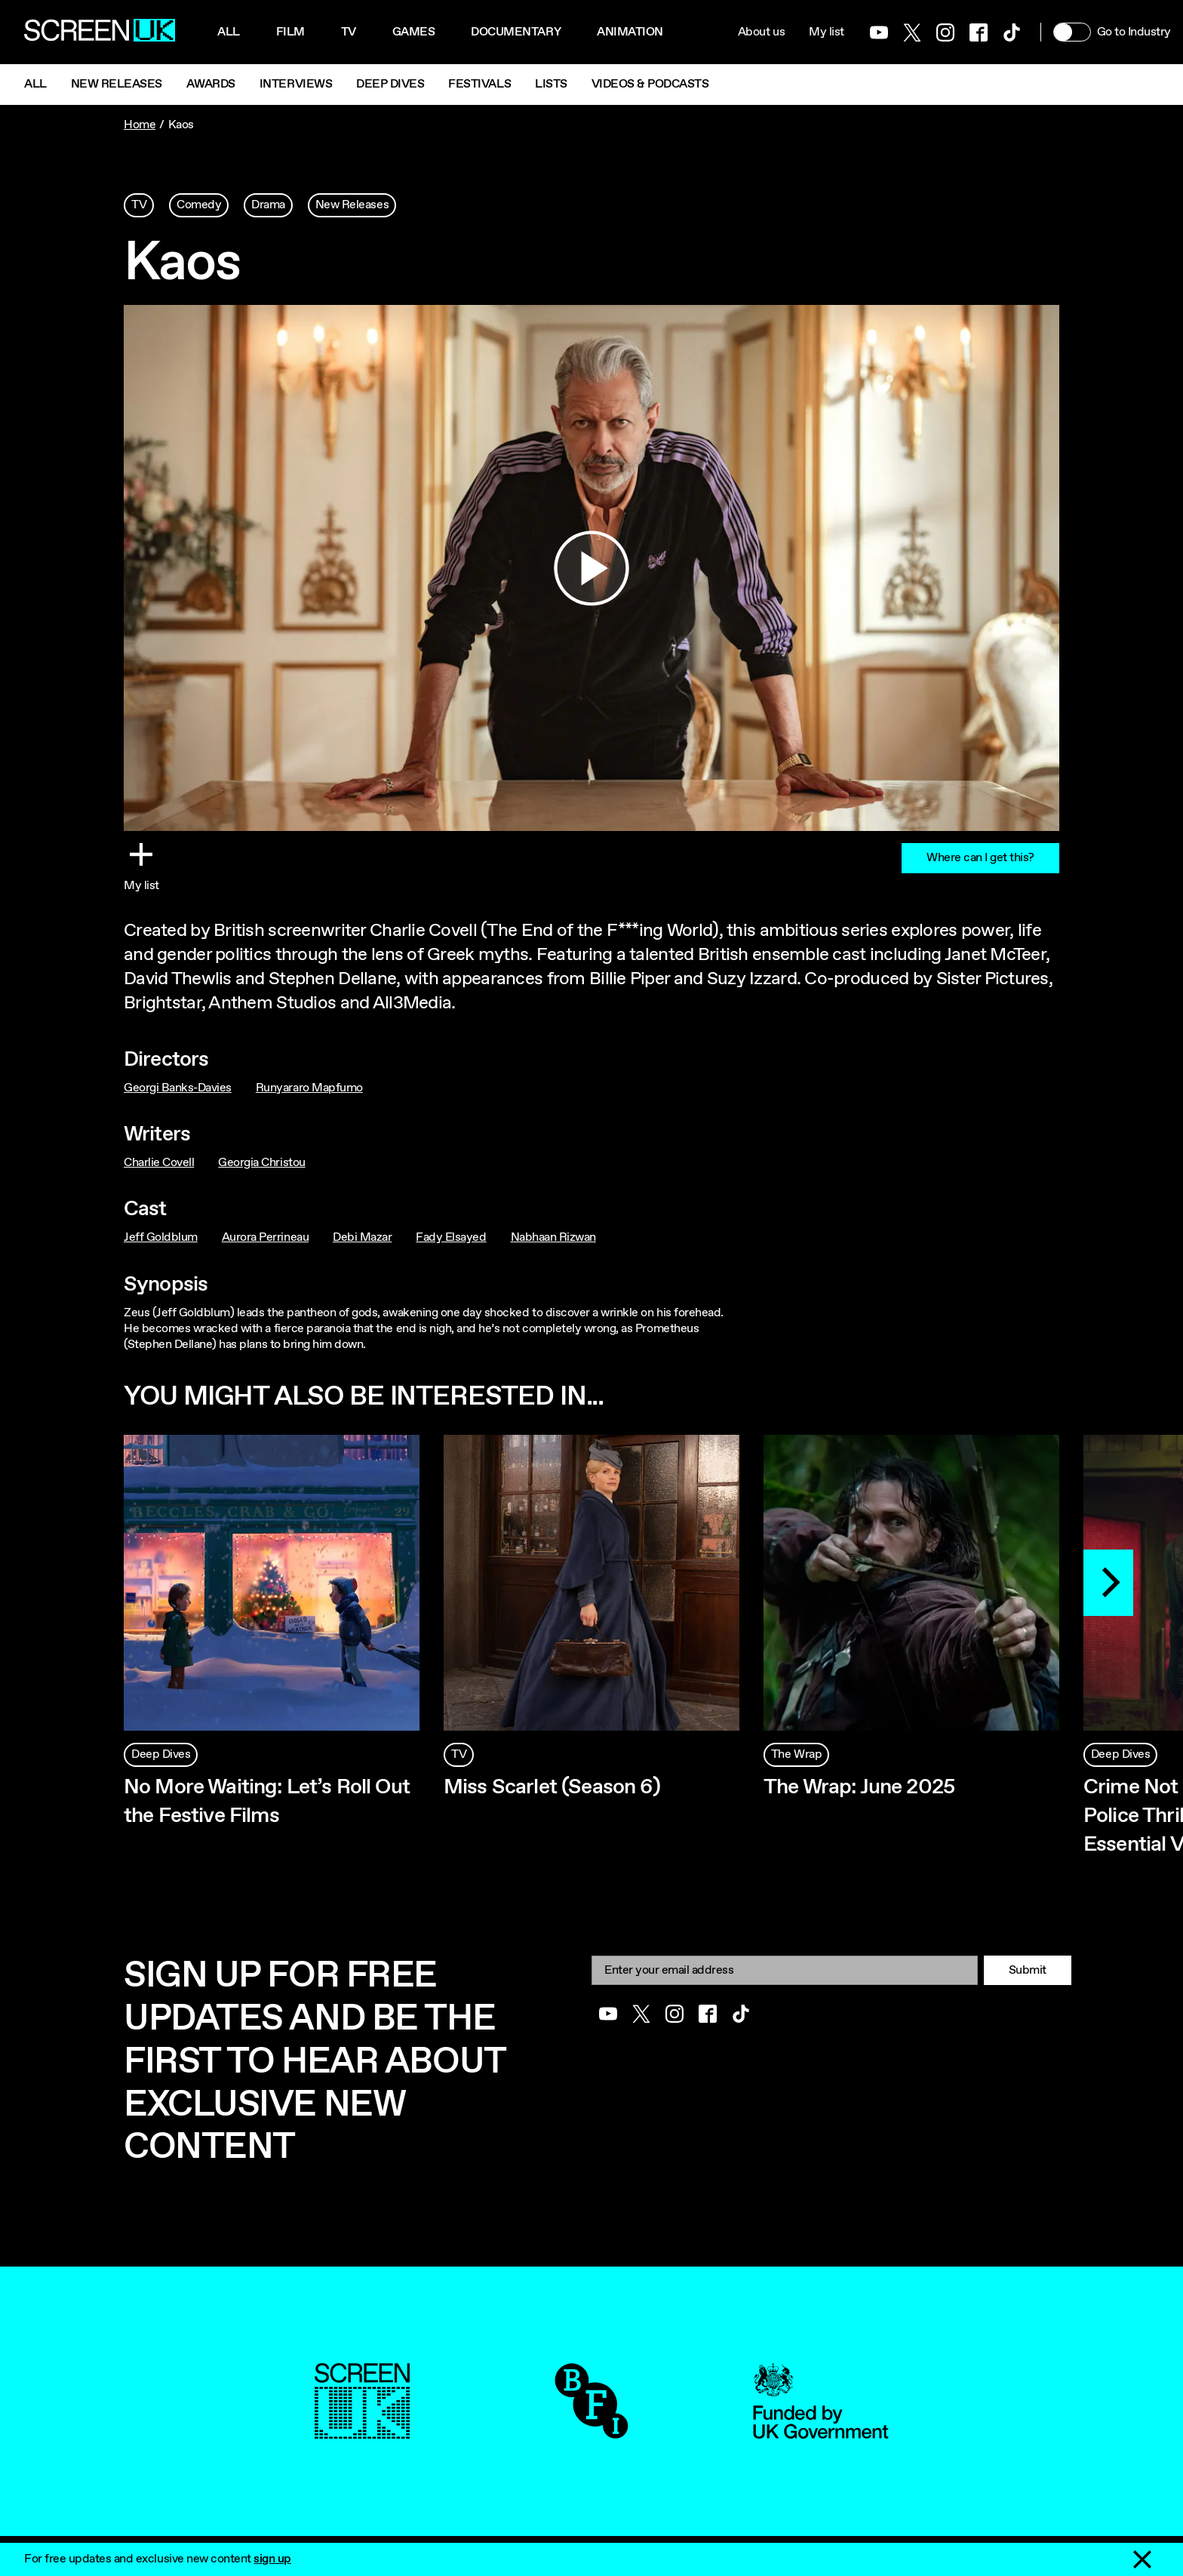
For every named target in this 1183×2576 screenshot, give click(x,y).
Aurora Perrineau (265, 1237)
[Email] (785, 1970)
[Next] (1108, 1583)
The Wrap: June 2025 (859, 1787)
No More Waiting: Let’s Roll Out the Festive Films (267, 1801)
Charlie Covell (159, 1163)
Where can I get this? (980, 858)
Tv (348, 32)
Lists (551, 84)
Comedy (199, 205)
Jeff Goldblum (161, 1237)
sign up (272, 2559)
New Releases (116, 84)
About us (761, 32)
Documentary (516, 32)
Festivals (479, 84)
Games (413, 32)
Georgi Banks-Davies (178, 1088)
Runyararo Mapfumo (309, 1088)
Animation (630, 32)
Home (139, 125)
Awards (210, 84)
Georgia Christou (261, 1163)
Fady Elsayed (451, 1237)
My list (826, 32)
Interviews (296, 84)
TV (138, 205)
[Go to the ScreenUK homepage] (99, 32)
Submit (1027, 1970)
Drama (268, 205)
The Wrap (796, 1754)
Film (290, 32)
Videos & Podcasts (650, 84)
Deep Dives (390, 84)
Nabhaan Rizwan (553, 1237)
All (228, 32)
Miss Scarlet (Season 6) (552, 1787)
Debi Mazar (362, 1237)
